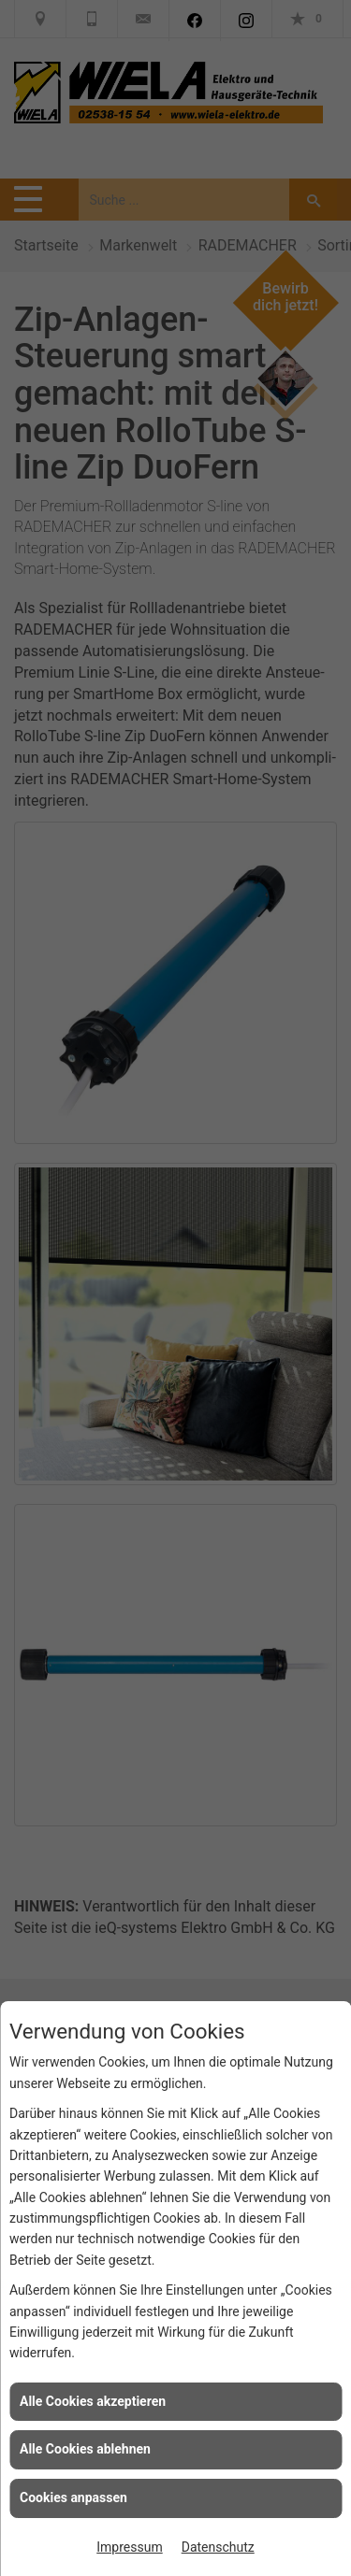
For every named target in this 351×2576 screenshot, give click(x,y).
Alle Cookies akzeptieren (93, 2401)
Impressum (129, 2547)
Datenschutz (218, 2547)
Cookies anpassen (73, 2497)
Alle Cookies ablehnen (85, 2448)
